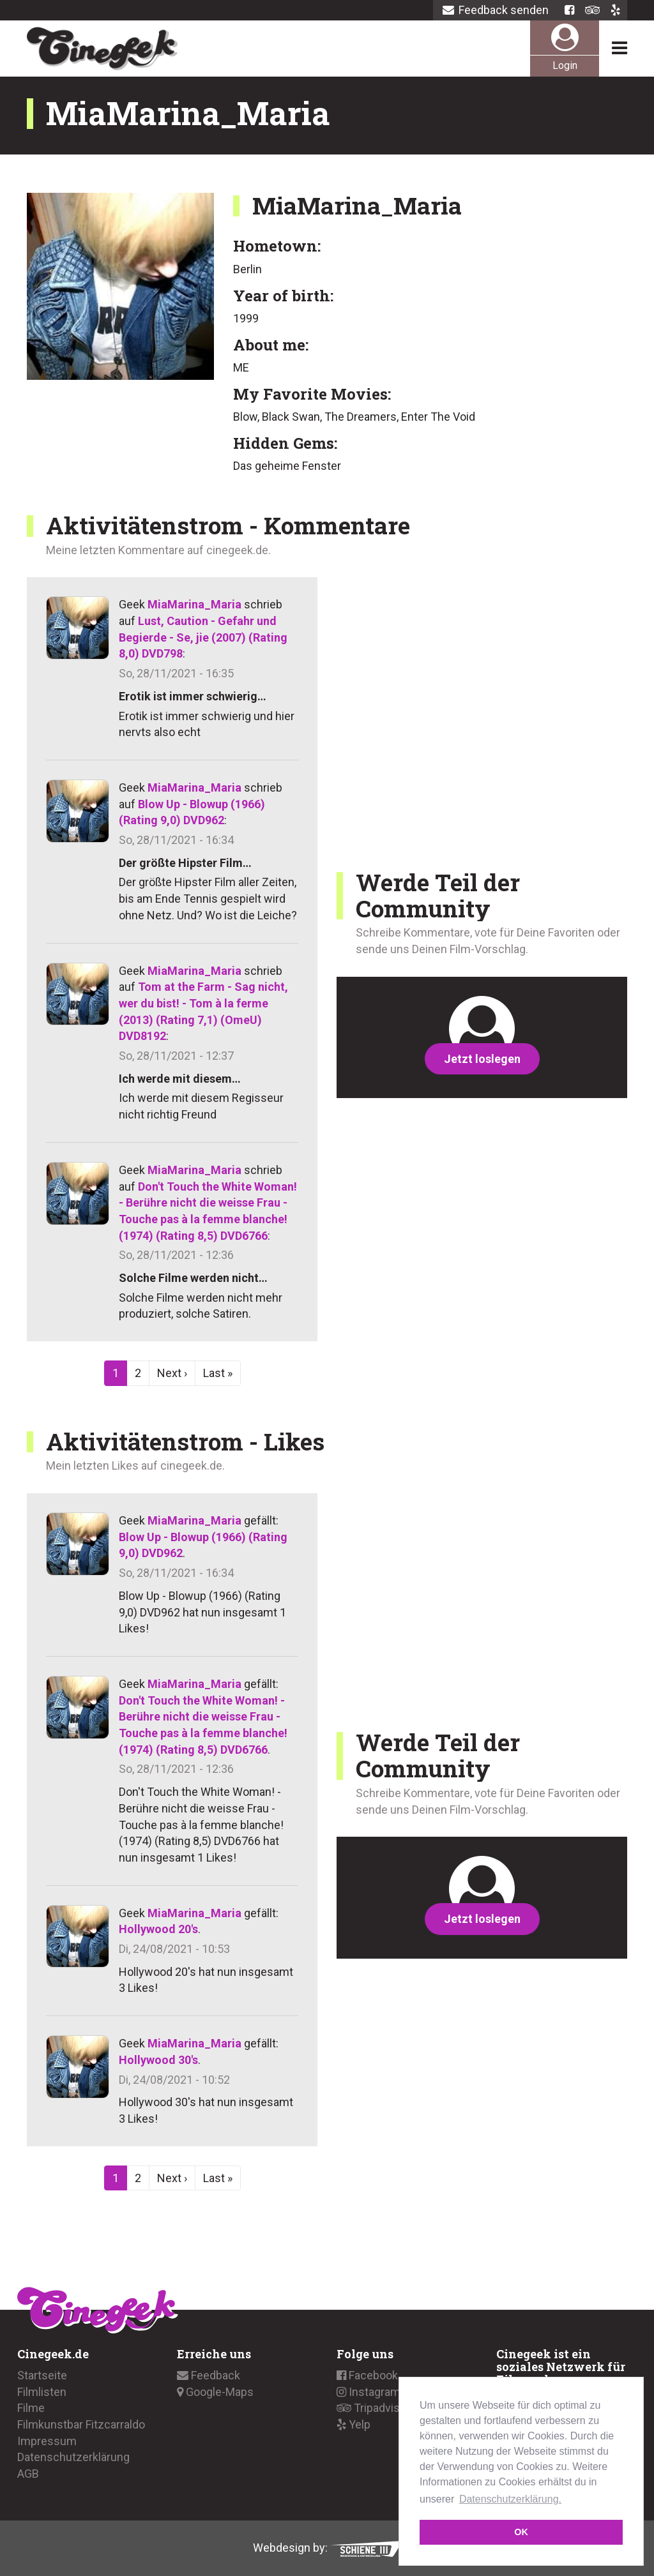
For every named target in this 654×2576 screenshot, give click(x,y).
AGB (28, 2473)
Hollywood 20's (158, 1929)
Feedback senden (496, 10)
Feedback (208, 2375)
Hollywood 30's (158, 2060)
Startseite (42, 2375)
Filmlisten (41, 2392)
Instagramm (374, 2392)
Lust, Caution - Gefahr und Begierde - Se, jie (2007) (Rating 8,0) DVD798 (203, 637)
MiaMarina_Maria (194, 604)
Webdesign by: (327, 2547)
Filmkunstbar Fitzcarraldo (81, 2424)
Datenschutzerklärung (73, 2457)
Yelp (353, 2424)
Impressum (47, 2441)
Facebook (367, 2375)
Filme (31, 2407)
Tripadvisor (373, 2407)
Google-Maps (215, 2392)
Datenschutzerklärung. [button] (510, 2499)
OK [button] (521, 2532)
